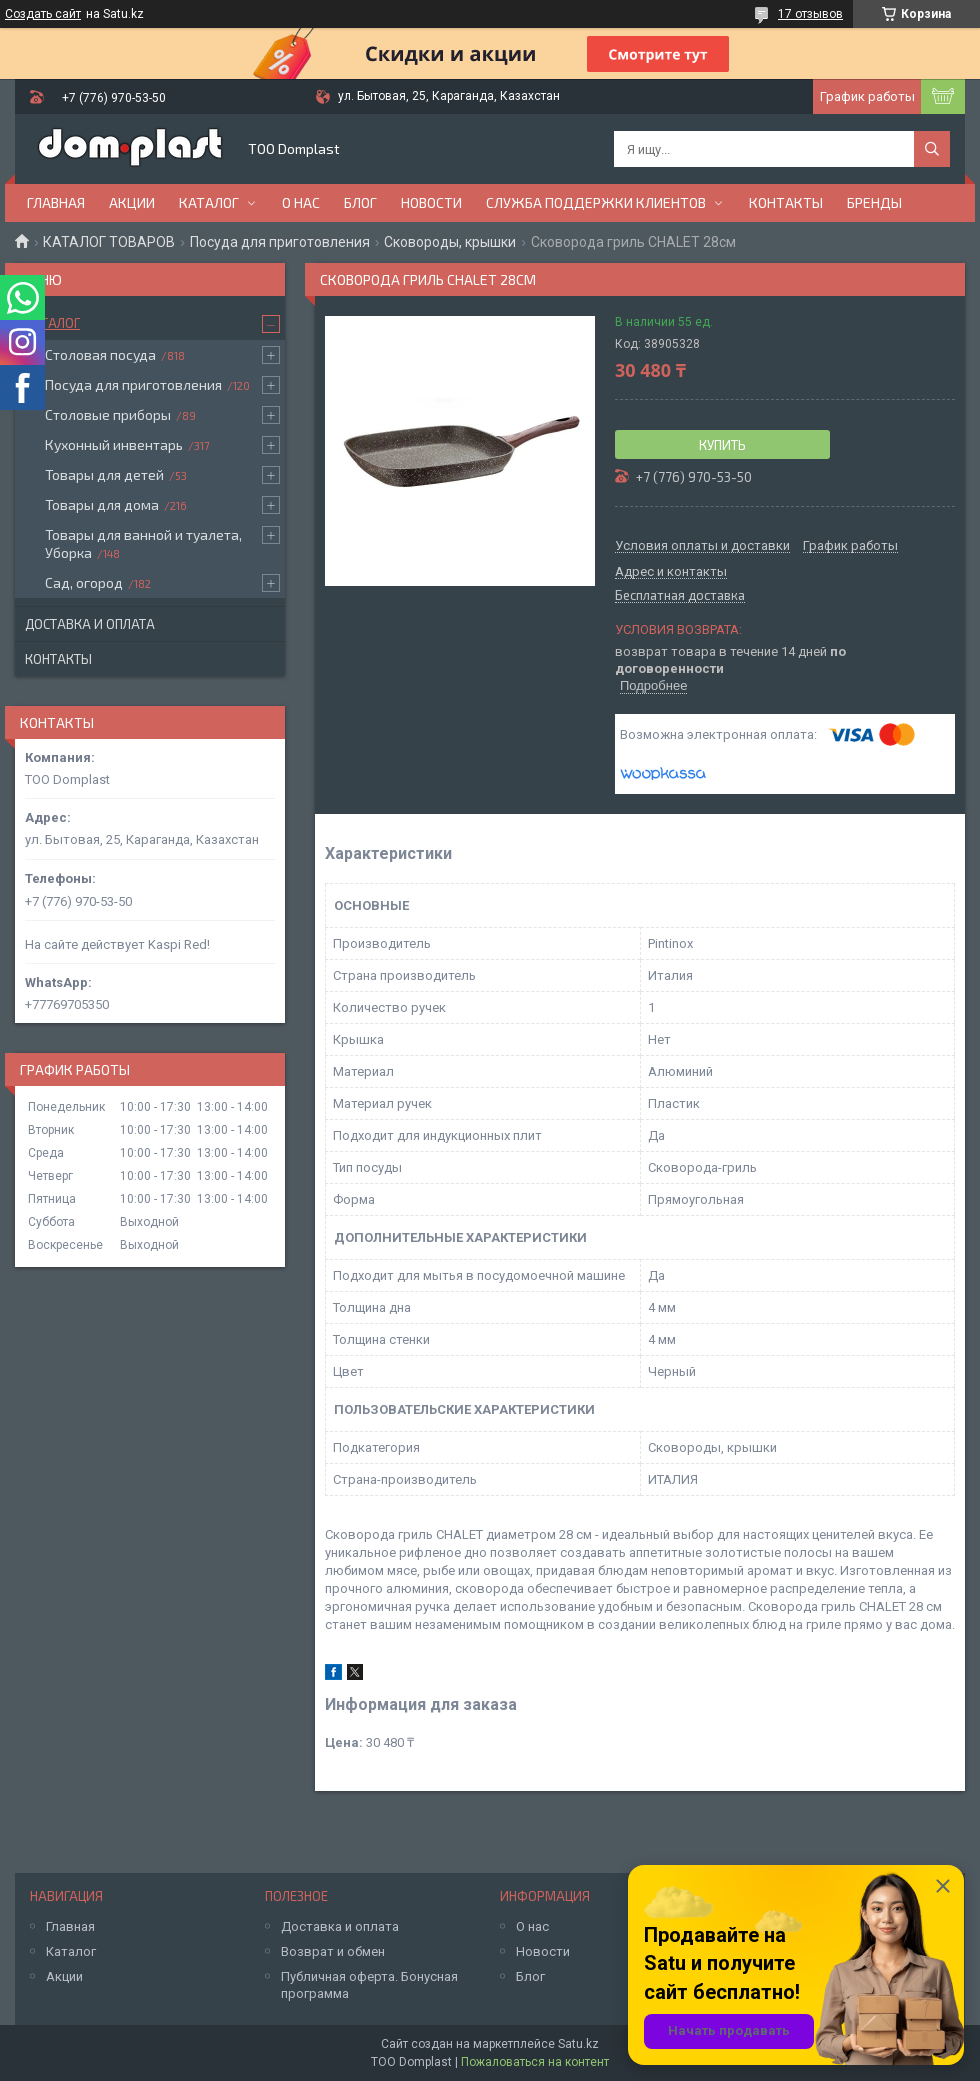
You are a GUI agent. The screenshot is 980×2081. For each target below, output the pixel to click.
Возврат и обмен (333, 1951)
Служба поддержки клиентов (596, 202)
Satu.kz (578, 2044)
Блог (360, 202)
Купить (722, 445)
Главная (56, 202)
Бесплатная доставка (680, 596)
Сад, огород (84, 582)
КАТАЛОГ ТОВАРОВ (109, 242)
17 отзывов (810, 14)
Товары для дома (102, 504)
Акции (132, 202)
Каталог (209, 202)
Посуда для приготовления (280, 242)
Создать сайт (43, 14)
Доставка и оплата (90, 624)
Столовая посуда (100, 354)
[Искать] (932, 149)
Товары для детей (104, 474)
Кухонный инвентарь (114, 444)
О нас (301, 202)
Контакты (786, 202)
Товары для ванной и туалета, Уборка (143, 543)
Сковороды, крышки (450, 242)
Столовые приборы (108, 414)
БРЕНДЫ (874, 202)
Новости (431, 202)
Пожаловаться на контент (535, 2062)
